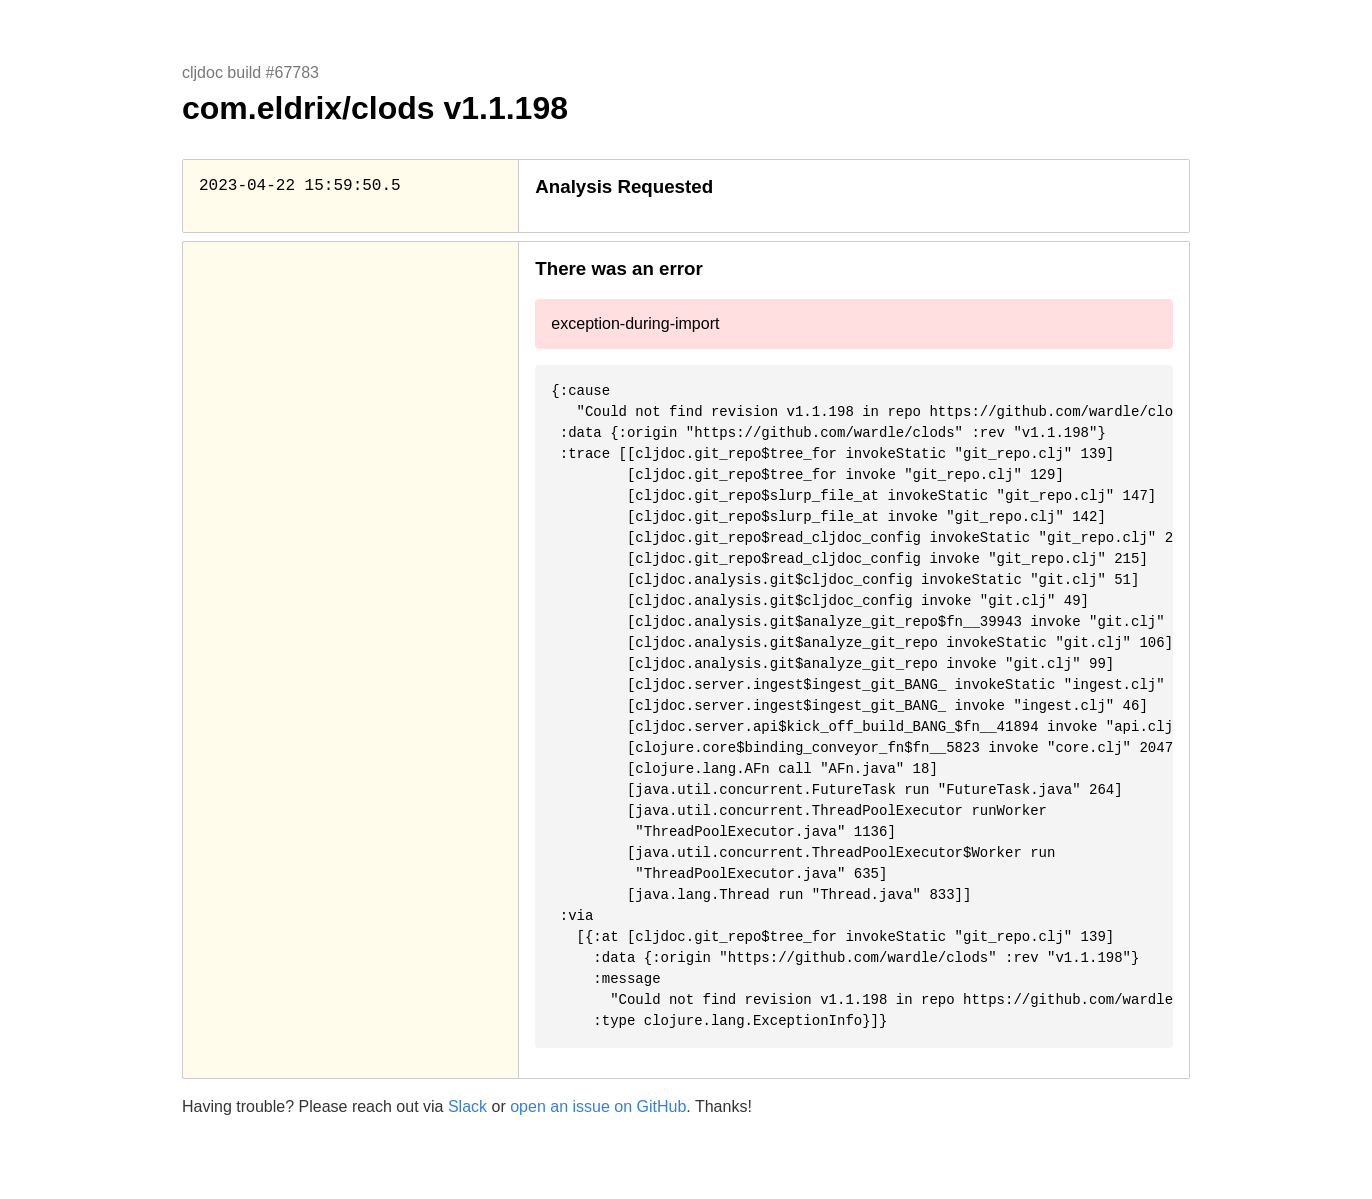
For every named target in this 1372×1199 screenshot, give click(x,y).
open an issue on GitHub (598, 1106)
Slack (467, 1106)
